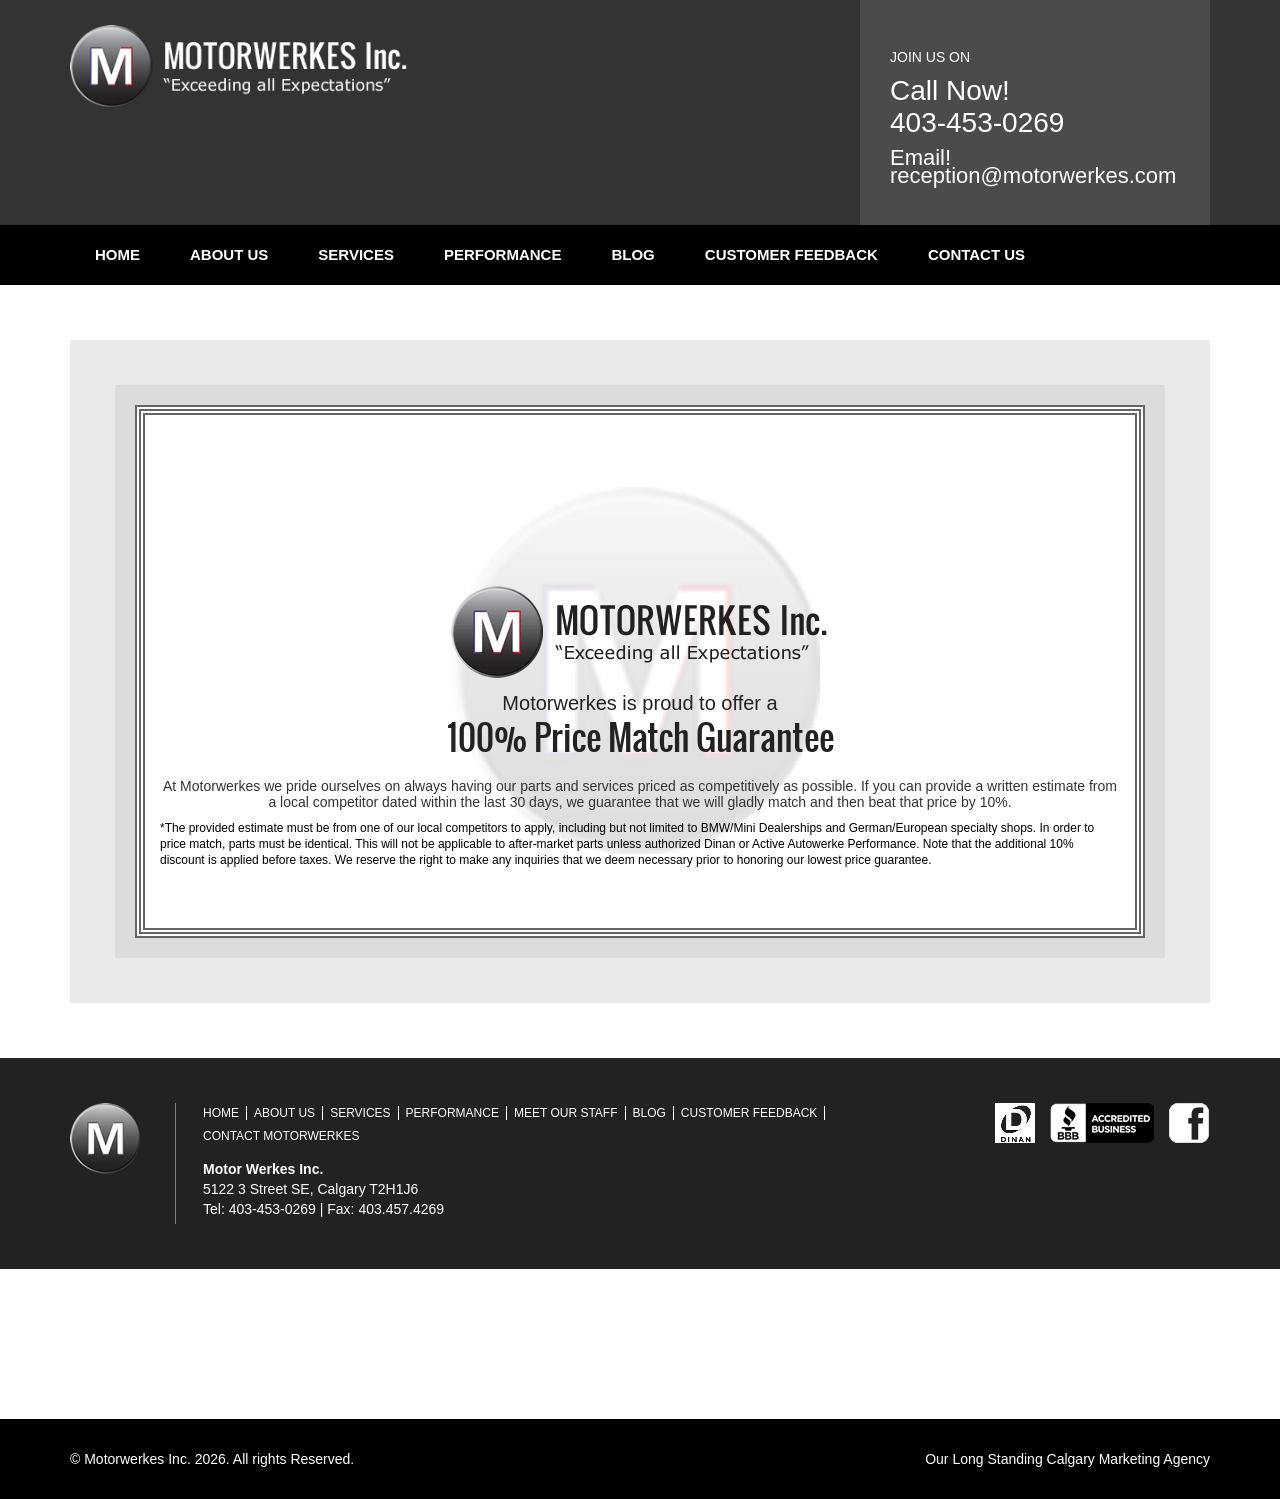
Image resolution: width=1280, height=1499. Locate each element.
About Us (229, 254)
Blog (632, 254)
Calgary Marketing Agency (1128, 1459)
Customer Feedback (791, 254)
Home (117, 254)
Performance (503, 254)
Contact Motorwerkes (281, 1136)
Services (356, 254)
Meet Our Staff (566, 1113)
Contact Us (976, 254)
